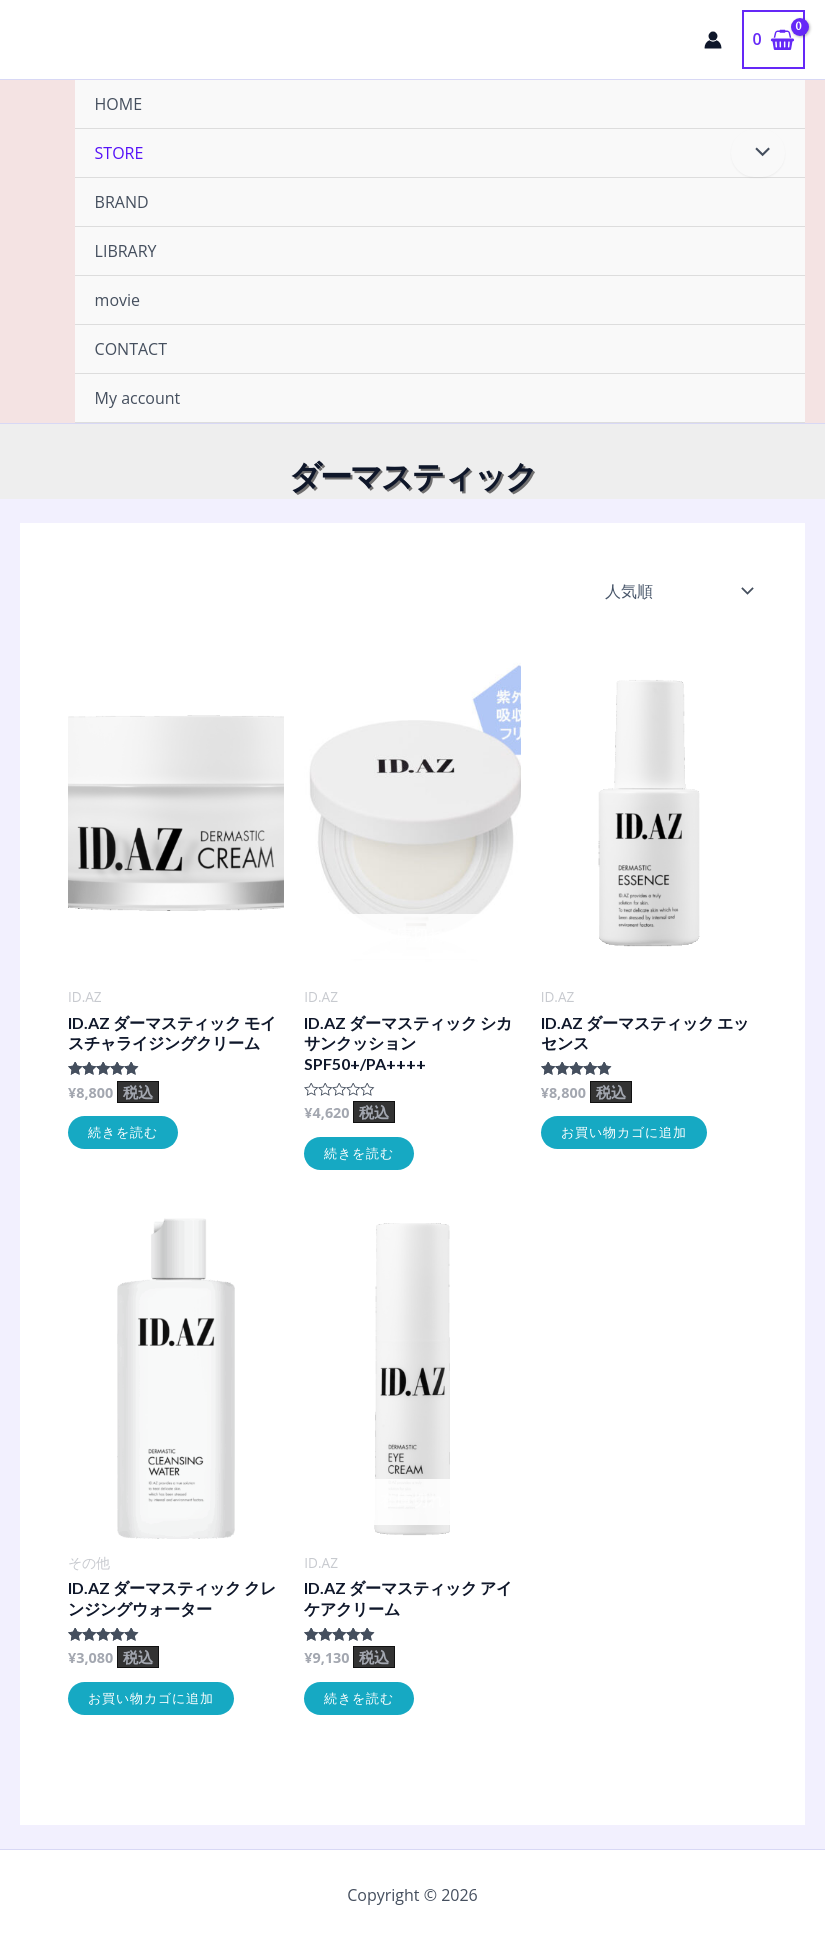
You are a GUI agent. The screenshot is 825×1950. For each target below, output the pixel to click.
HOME (119, 104)
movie (117, 300)
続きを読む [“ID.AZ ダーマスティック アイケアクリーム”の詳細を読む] (359, 1698)
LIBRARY (126, 251)
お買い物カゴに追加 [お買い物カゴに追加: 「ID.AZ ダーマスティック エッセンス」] (624, 1132)
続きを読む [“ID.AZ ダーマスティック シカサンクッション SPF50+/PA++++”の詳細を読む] (359, 1153)
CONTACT (131, 349)
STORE (119, 153)
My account (138, 398)
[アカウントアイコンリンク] (713, 40)
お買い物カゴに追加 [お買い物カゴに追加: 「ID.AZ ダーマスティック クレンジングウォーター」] (151, 1698)
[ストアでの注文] (677, 591)
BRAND (122, 202)
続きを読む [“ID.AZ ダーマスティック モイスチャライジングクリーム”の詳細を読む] (123, 1132)
